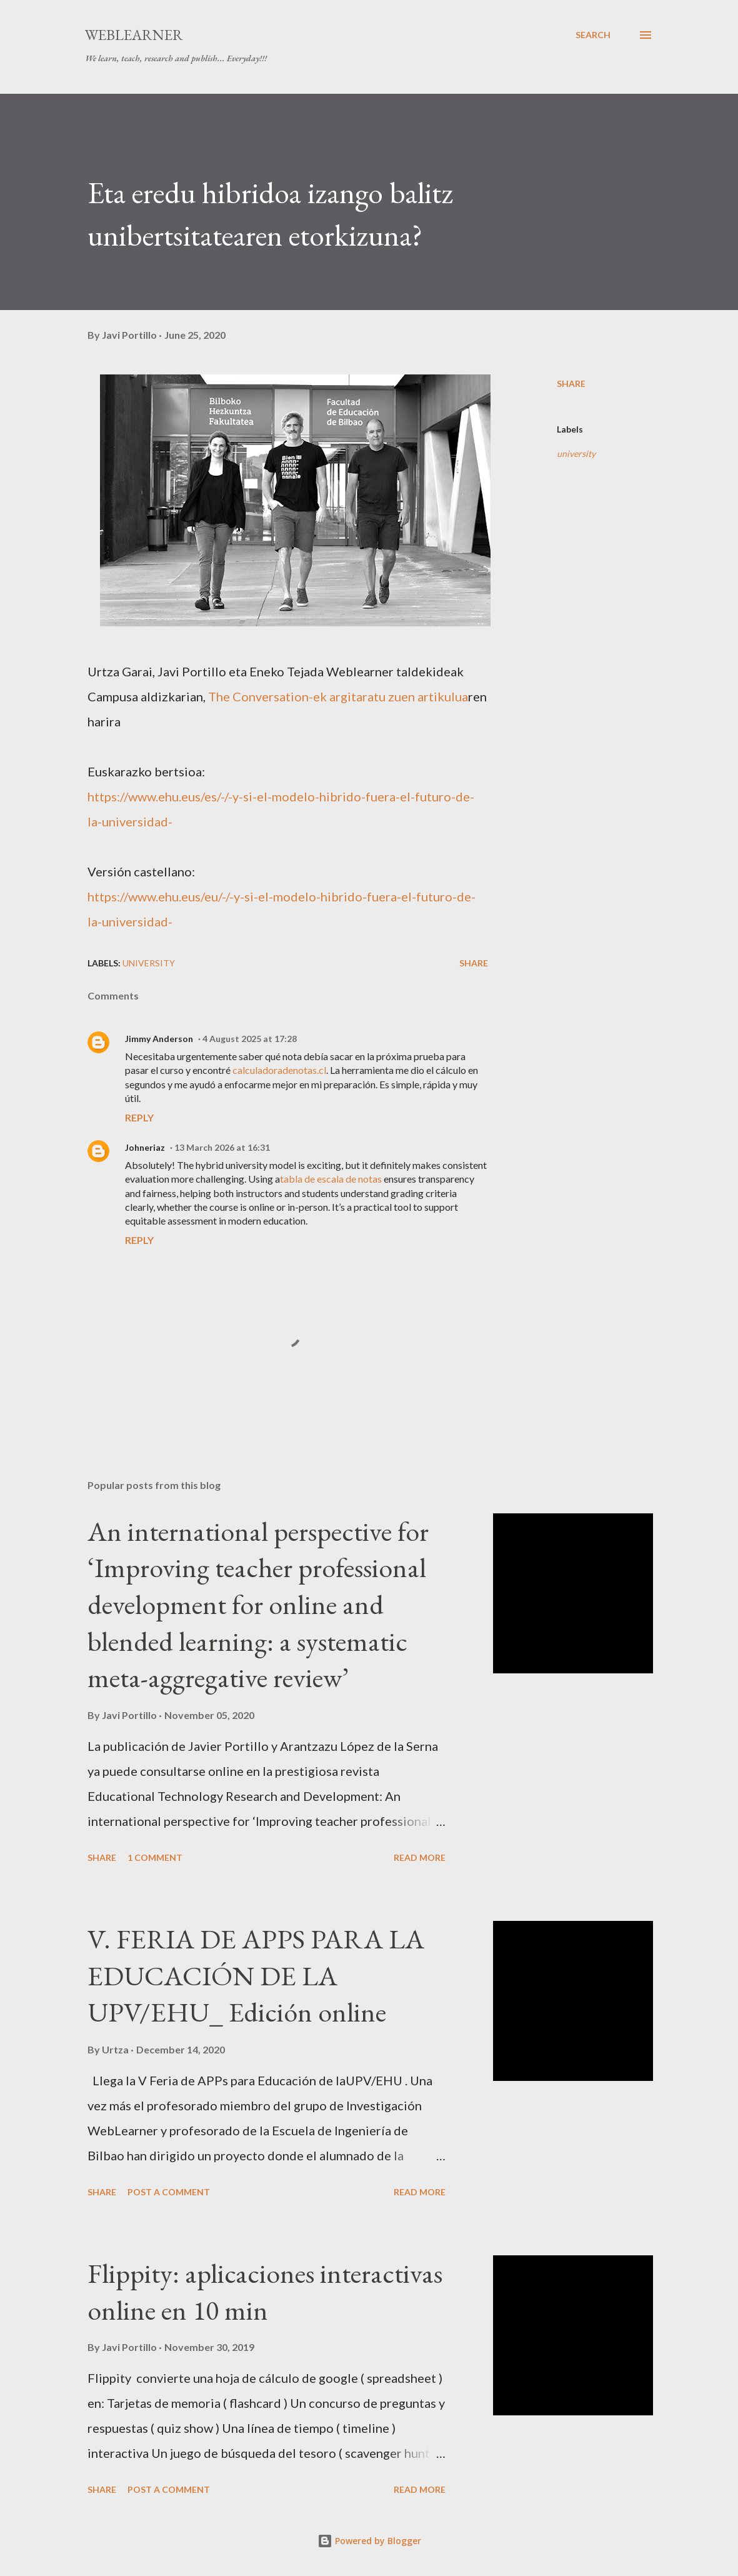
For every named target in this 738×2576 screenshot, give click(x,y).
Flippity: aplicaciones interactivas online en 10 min (264, 2291)
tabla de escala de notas (331, 1179)
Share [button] (571, 383)
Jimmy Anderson (159, 1038)
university (576, 453)
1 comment (154, 1857)
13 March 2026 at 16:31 (222, 1147)
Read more (420, 1857)
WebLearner (134, 34)
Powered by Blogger (369, 2541)
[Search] (593, 35)
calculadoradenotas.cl (279, 1070)
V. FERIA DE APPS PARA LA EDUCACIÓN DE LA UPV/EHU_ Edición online (255, 1975)
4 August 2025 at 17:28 (249, 1038)
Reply (139, 1117)
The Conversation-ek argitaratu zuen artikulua (338, 696)
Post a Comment (168, 2192)
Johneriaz (145, 1147)
